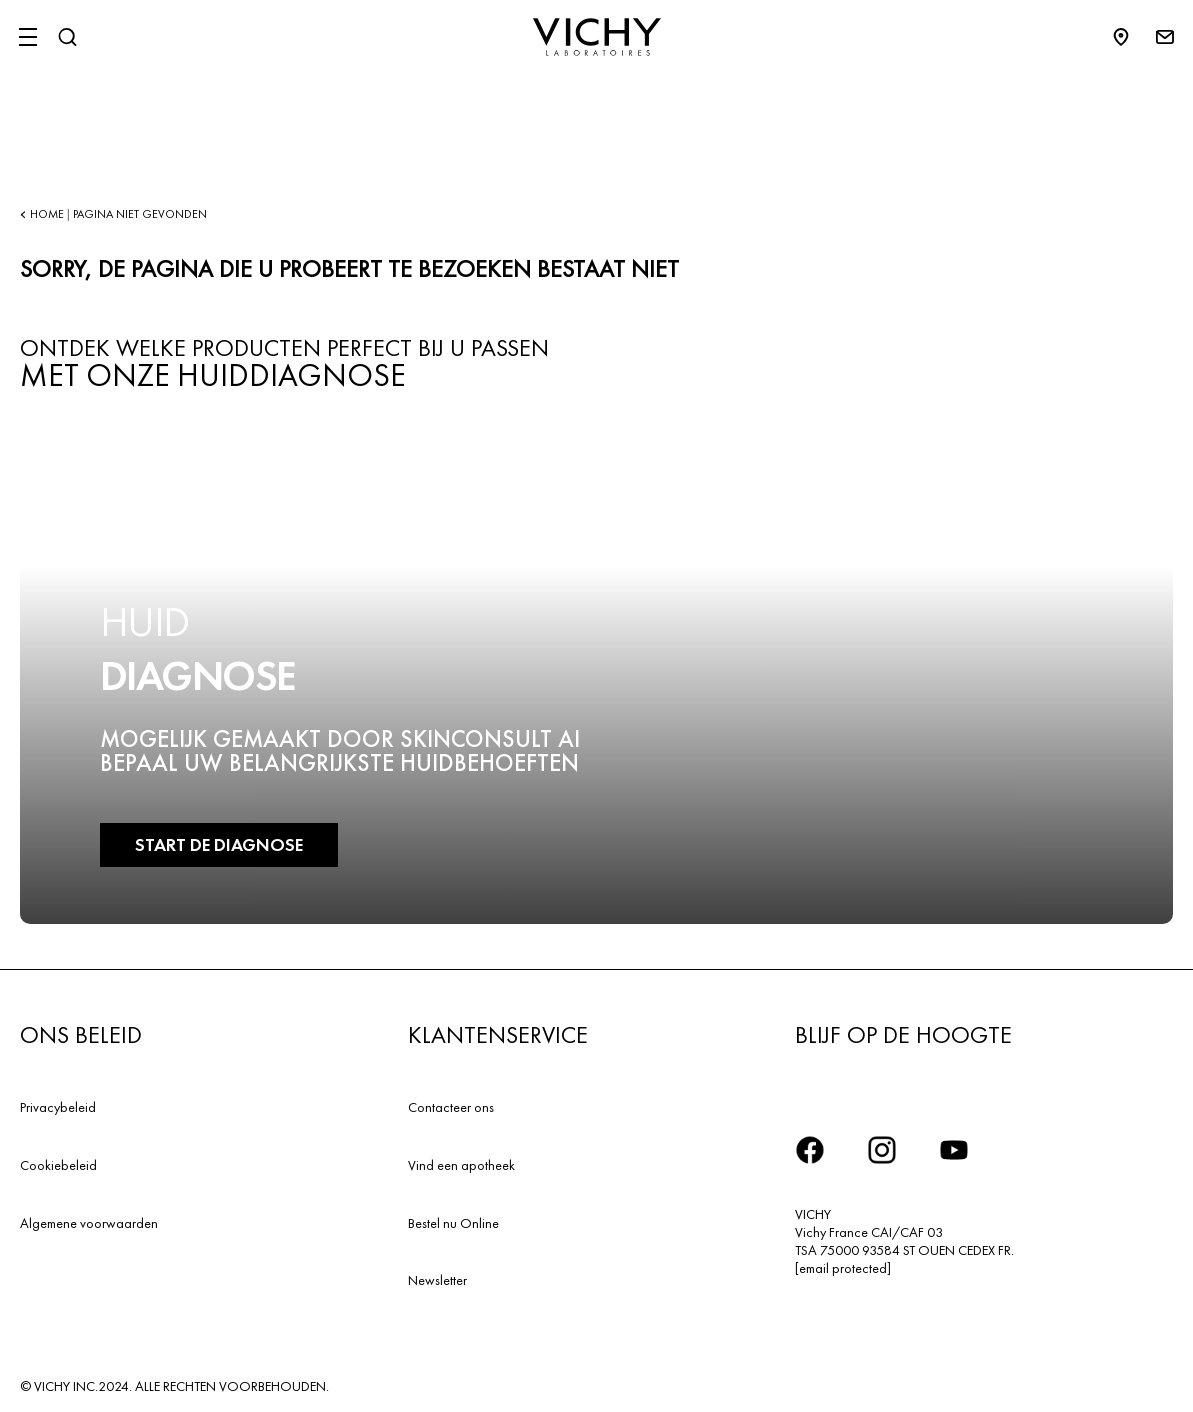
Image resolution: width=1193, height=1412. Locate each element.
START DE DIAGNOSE (218, 844)
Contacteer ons (451, 1107)
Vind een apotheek (461, 1165)
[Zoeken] (67, 37)
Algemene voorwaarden (89, 1223)
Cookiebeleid (58, 1165)
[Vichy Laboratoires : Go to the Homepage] (597, 37)
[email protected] (843, 1268)
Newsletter (437, 1280)
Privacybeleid (58, 1107)
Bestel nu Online (453, 1223)
